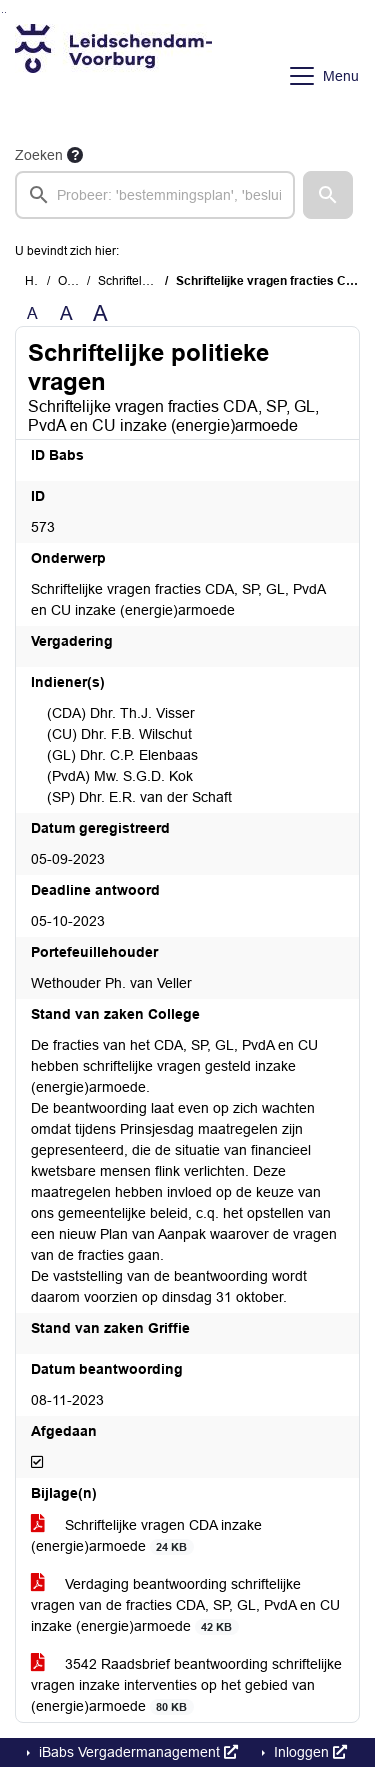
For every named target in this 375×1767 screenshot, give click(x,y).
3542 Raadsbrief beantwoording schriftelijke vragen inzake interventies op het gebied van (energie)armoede (186, 1685)
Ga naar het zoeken (2, 12)
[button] (328, 195)
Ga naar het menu (5, 12)
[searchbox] (155, 195)
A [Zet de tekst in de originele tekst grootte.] (32, 313)
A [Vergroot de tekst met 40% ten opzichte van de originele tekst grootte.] (100, 314)
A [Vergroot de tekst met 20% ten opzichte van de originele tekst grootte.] (66, 313)
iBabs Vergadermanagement (136, 1752)
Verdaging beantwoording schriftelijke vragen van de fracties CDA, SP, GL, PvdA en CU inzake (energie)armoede (185, 1605)
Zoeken (39, 155)
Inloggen (308, 1752)
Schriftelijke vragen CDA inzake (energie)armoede (146, 1536)
